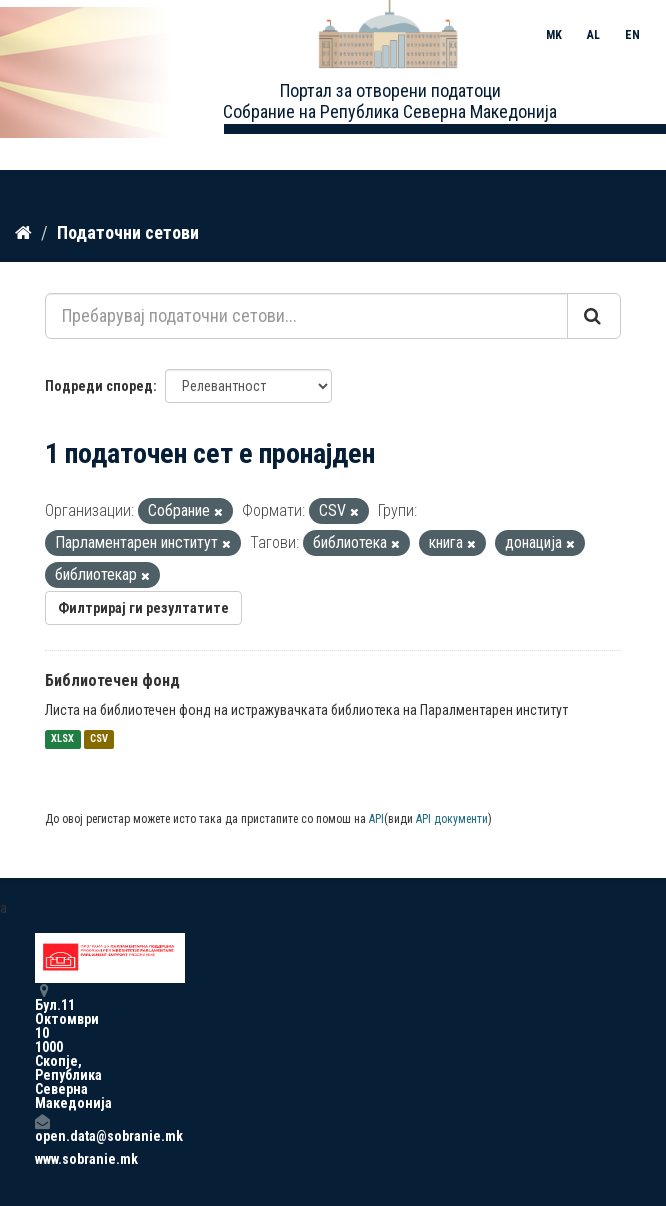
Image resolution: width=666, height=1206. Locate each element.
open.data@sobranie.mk (42, 1128)
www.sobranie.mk (42, 1159)
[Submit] (594, 316)
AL (593, 35)
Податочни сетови (128, 232)
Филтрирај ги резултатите (143, 608)
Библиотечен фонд (112, 680)
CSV (99, 739)
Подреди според (99, 386)
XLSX (62, 739)
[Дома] (23, 233)
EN (632, 35)
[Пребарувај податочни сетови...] (306, 316)
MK (554, 35)
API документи (452, 819)
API (376, 819)
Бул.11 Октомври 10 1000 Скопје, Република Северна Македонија (42, 1046)
